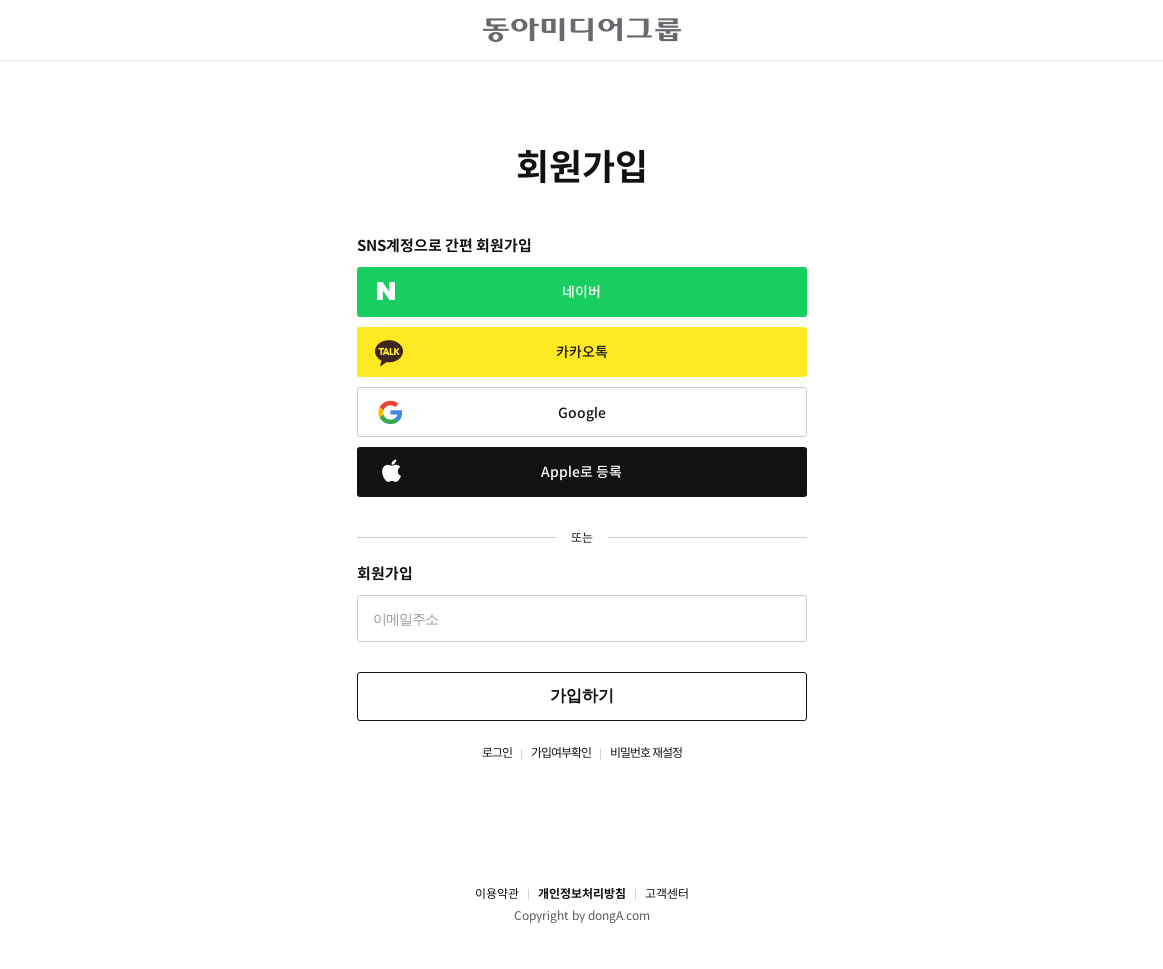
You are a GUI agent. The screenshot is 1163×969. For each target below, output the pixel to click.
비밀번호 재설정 (646, 752)
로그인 (497, 752)
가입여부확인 (561, 752)
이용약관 (497, 893)
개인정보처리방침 (582, 893)
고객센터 (667, 893)
